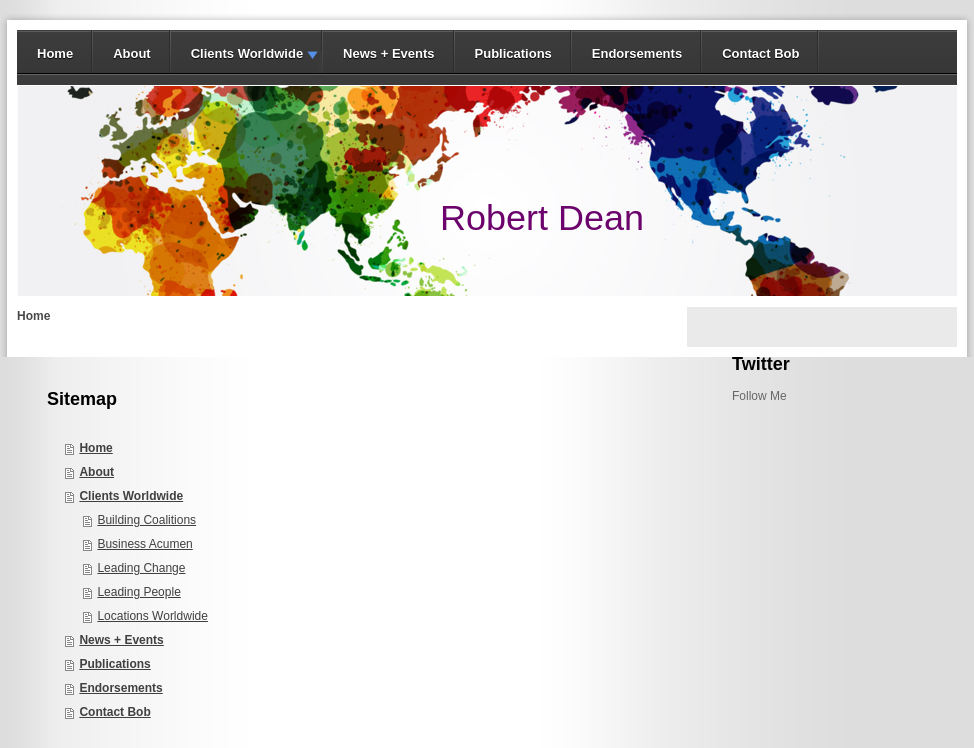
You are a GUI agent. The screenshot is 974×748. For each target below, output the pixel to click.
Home (55, 53)
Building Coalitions (146, 520)
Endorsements (637, 53)
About (132, 53)
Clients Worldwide (247, 53)
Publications (513, 53)
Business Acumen (144, 544)
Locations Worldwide (152, 616)
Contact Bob (760, 53)
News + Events (388, 53)
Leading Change (141, 568)
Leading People (138, 592)
